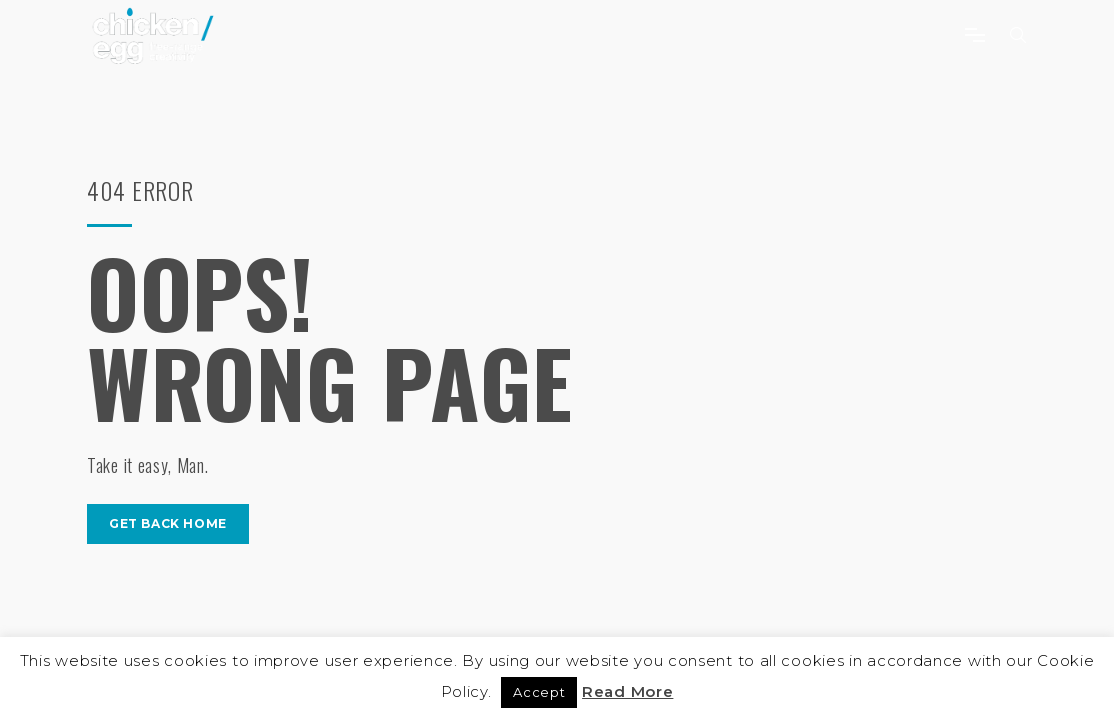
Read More (627, 691)
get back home (168, 523)
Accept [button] (539, 692)
